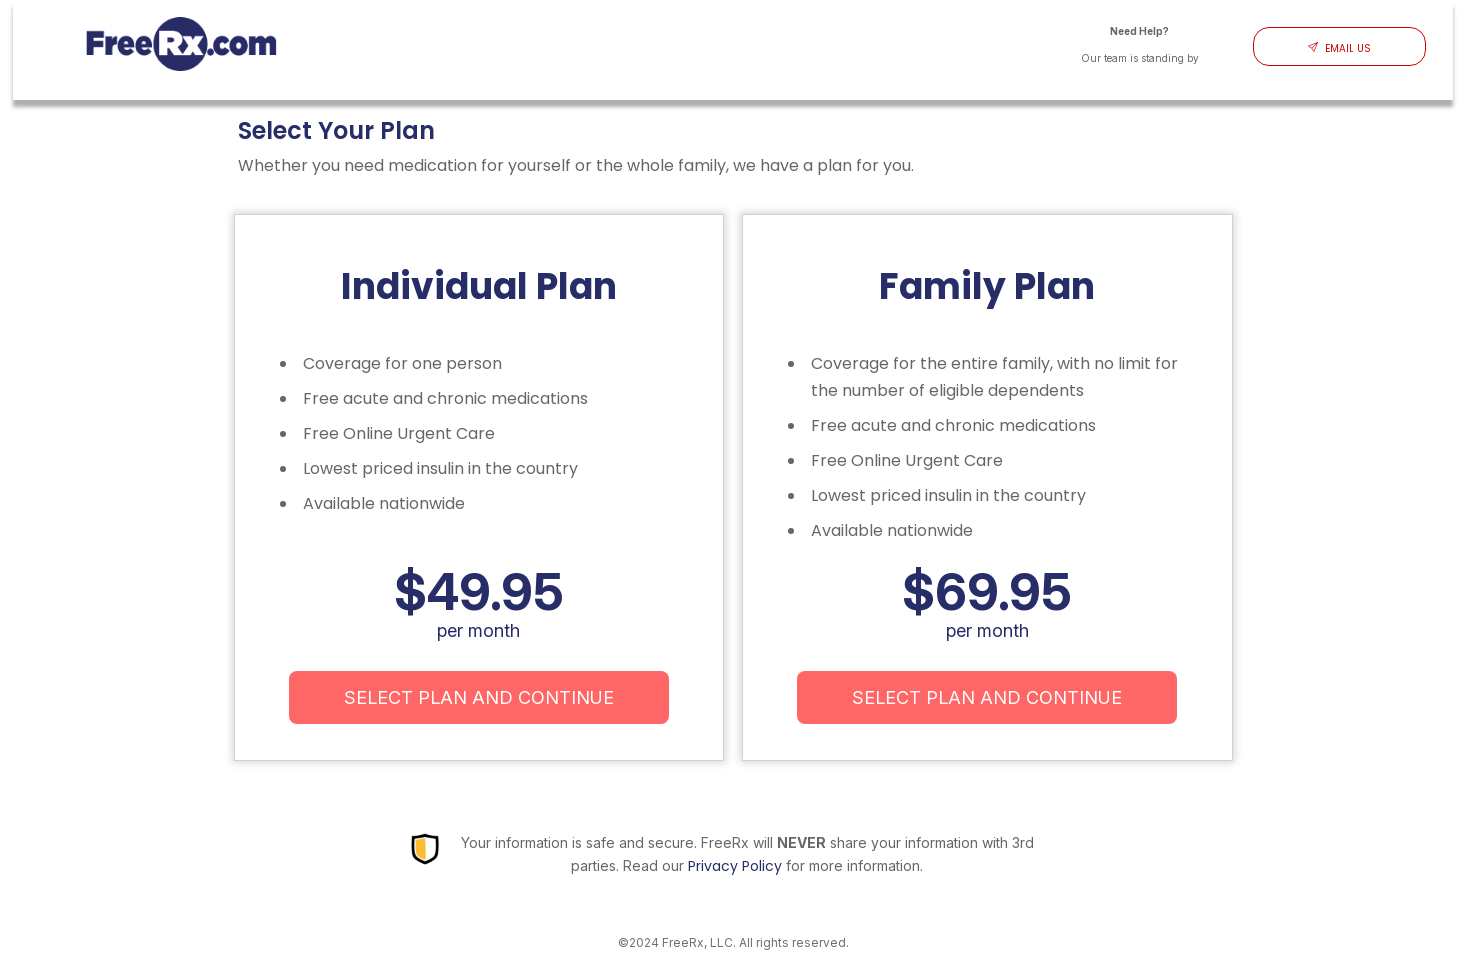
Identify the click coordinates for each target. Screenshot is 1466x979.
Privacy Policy (735, 866)
